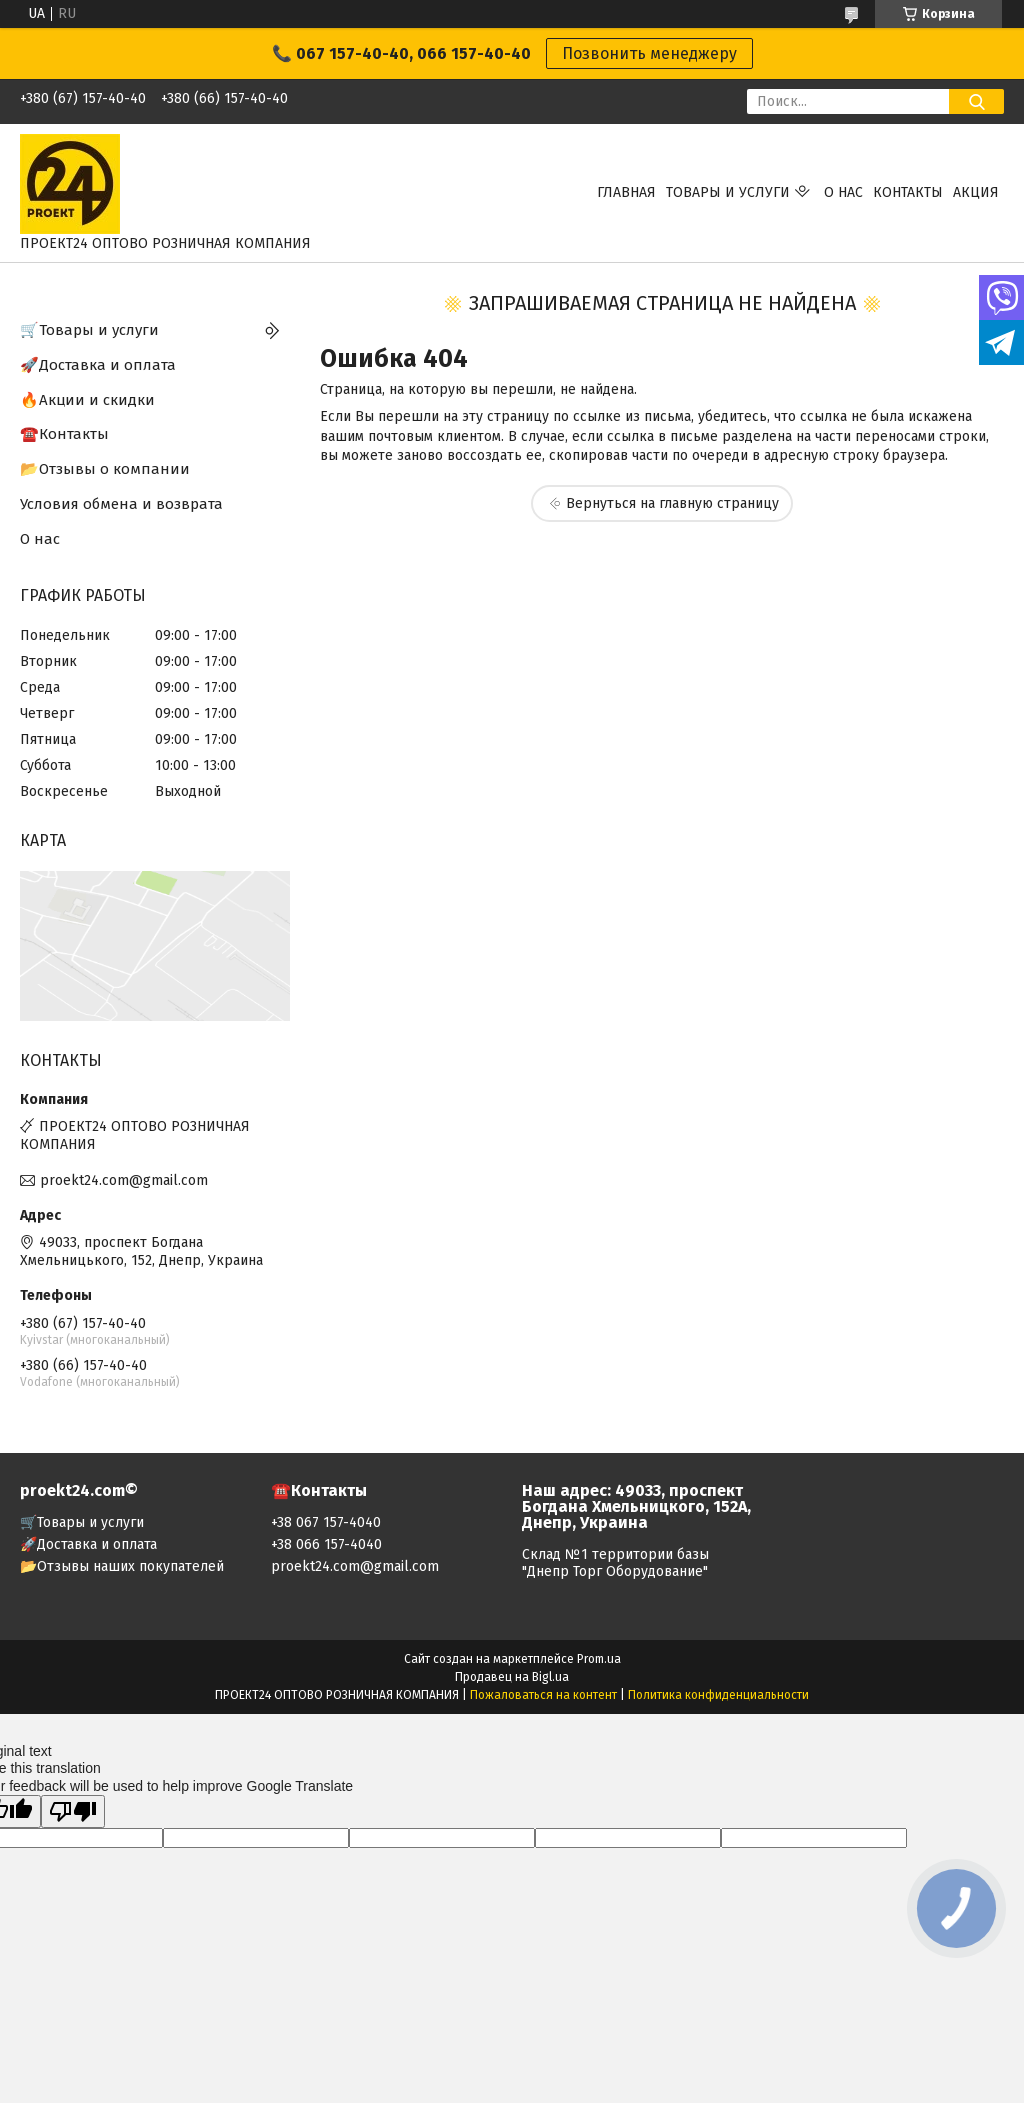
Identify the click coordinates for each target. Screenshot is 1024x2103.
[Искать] (976, 101)
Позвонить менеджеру (649, 53)
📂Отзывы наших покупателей (122, 1566)
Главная (626, 192)
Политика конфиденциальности (718, 1695)
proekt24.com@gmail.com (124, 1180)
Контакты (908, 192)
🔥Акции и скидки (87, 400)
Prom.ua (599, 1659)
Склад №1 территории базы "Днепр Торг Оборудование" (615, 1563)
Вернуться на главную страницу (672, 503)
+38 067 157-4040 (326, 1522)
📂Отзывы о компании (105, 469)
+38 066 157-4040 (326, 1544)
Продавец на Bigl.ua (512, 1677)
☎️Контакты (64, 434)
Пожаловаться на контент (543, 1695)
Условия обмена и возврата (121, 504)
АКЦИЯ (976, 192)
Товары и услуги (728, 192)
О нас (843, 192)
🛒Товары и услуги (89, 330)
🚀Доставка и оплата (98, 365)
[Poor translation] (73, 1811)
